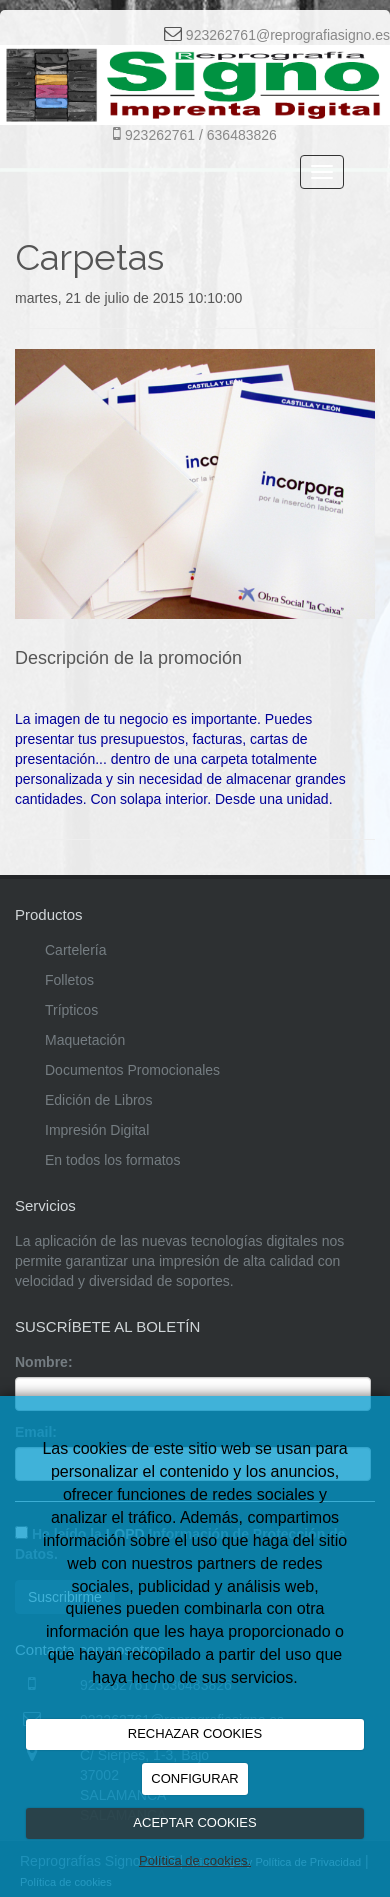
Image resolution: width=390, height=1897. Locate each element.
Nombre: (44, 1362)
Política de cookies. (195, 1860)
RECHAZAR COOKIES (195, 1733)
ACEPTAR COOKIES (194, 1822)
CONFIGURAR (194, 1778)
